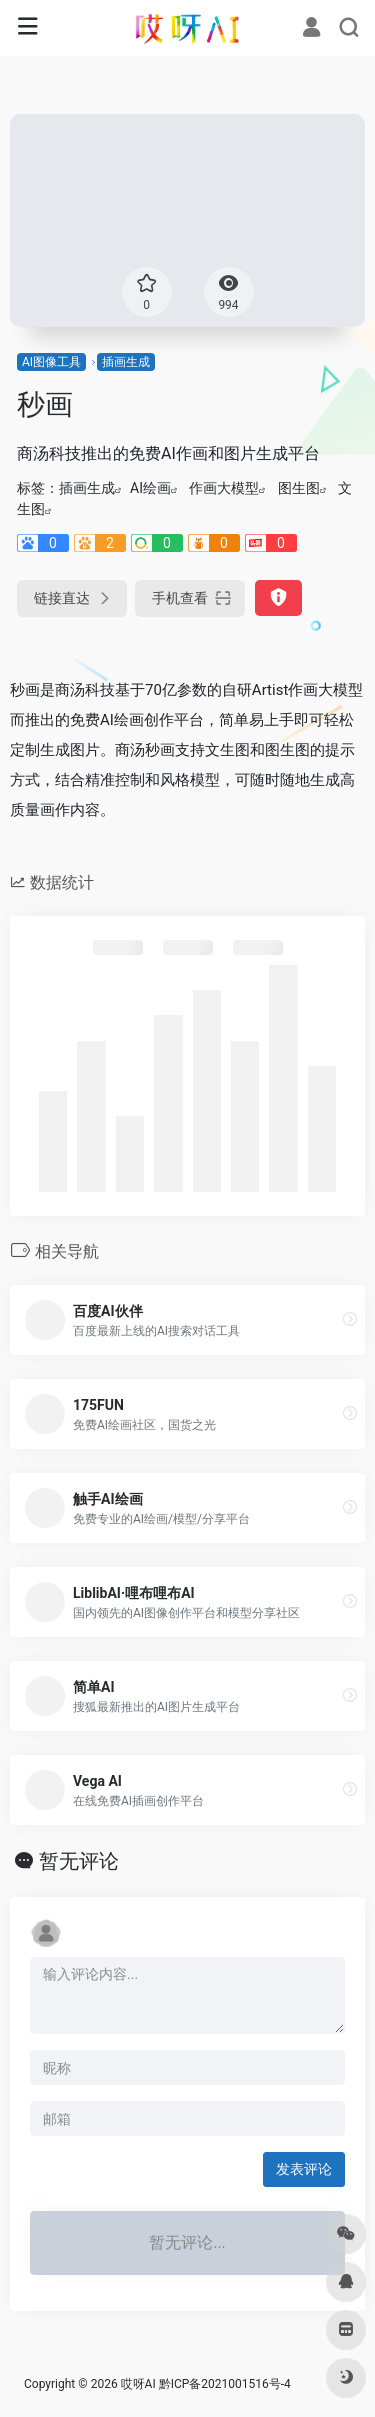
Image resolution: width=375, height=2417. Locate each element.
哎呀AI (138, 2384)
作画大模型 (224, 488)
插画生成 (126, 362)
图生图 (299, 488)
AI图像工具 (51, 362)
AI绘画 (150, 488)
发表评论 (304, 2169)
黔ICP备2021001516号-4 (225, 2384)
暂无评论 (79, 1861)
